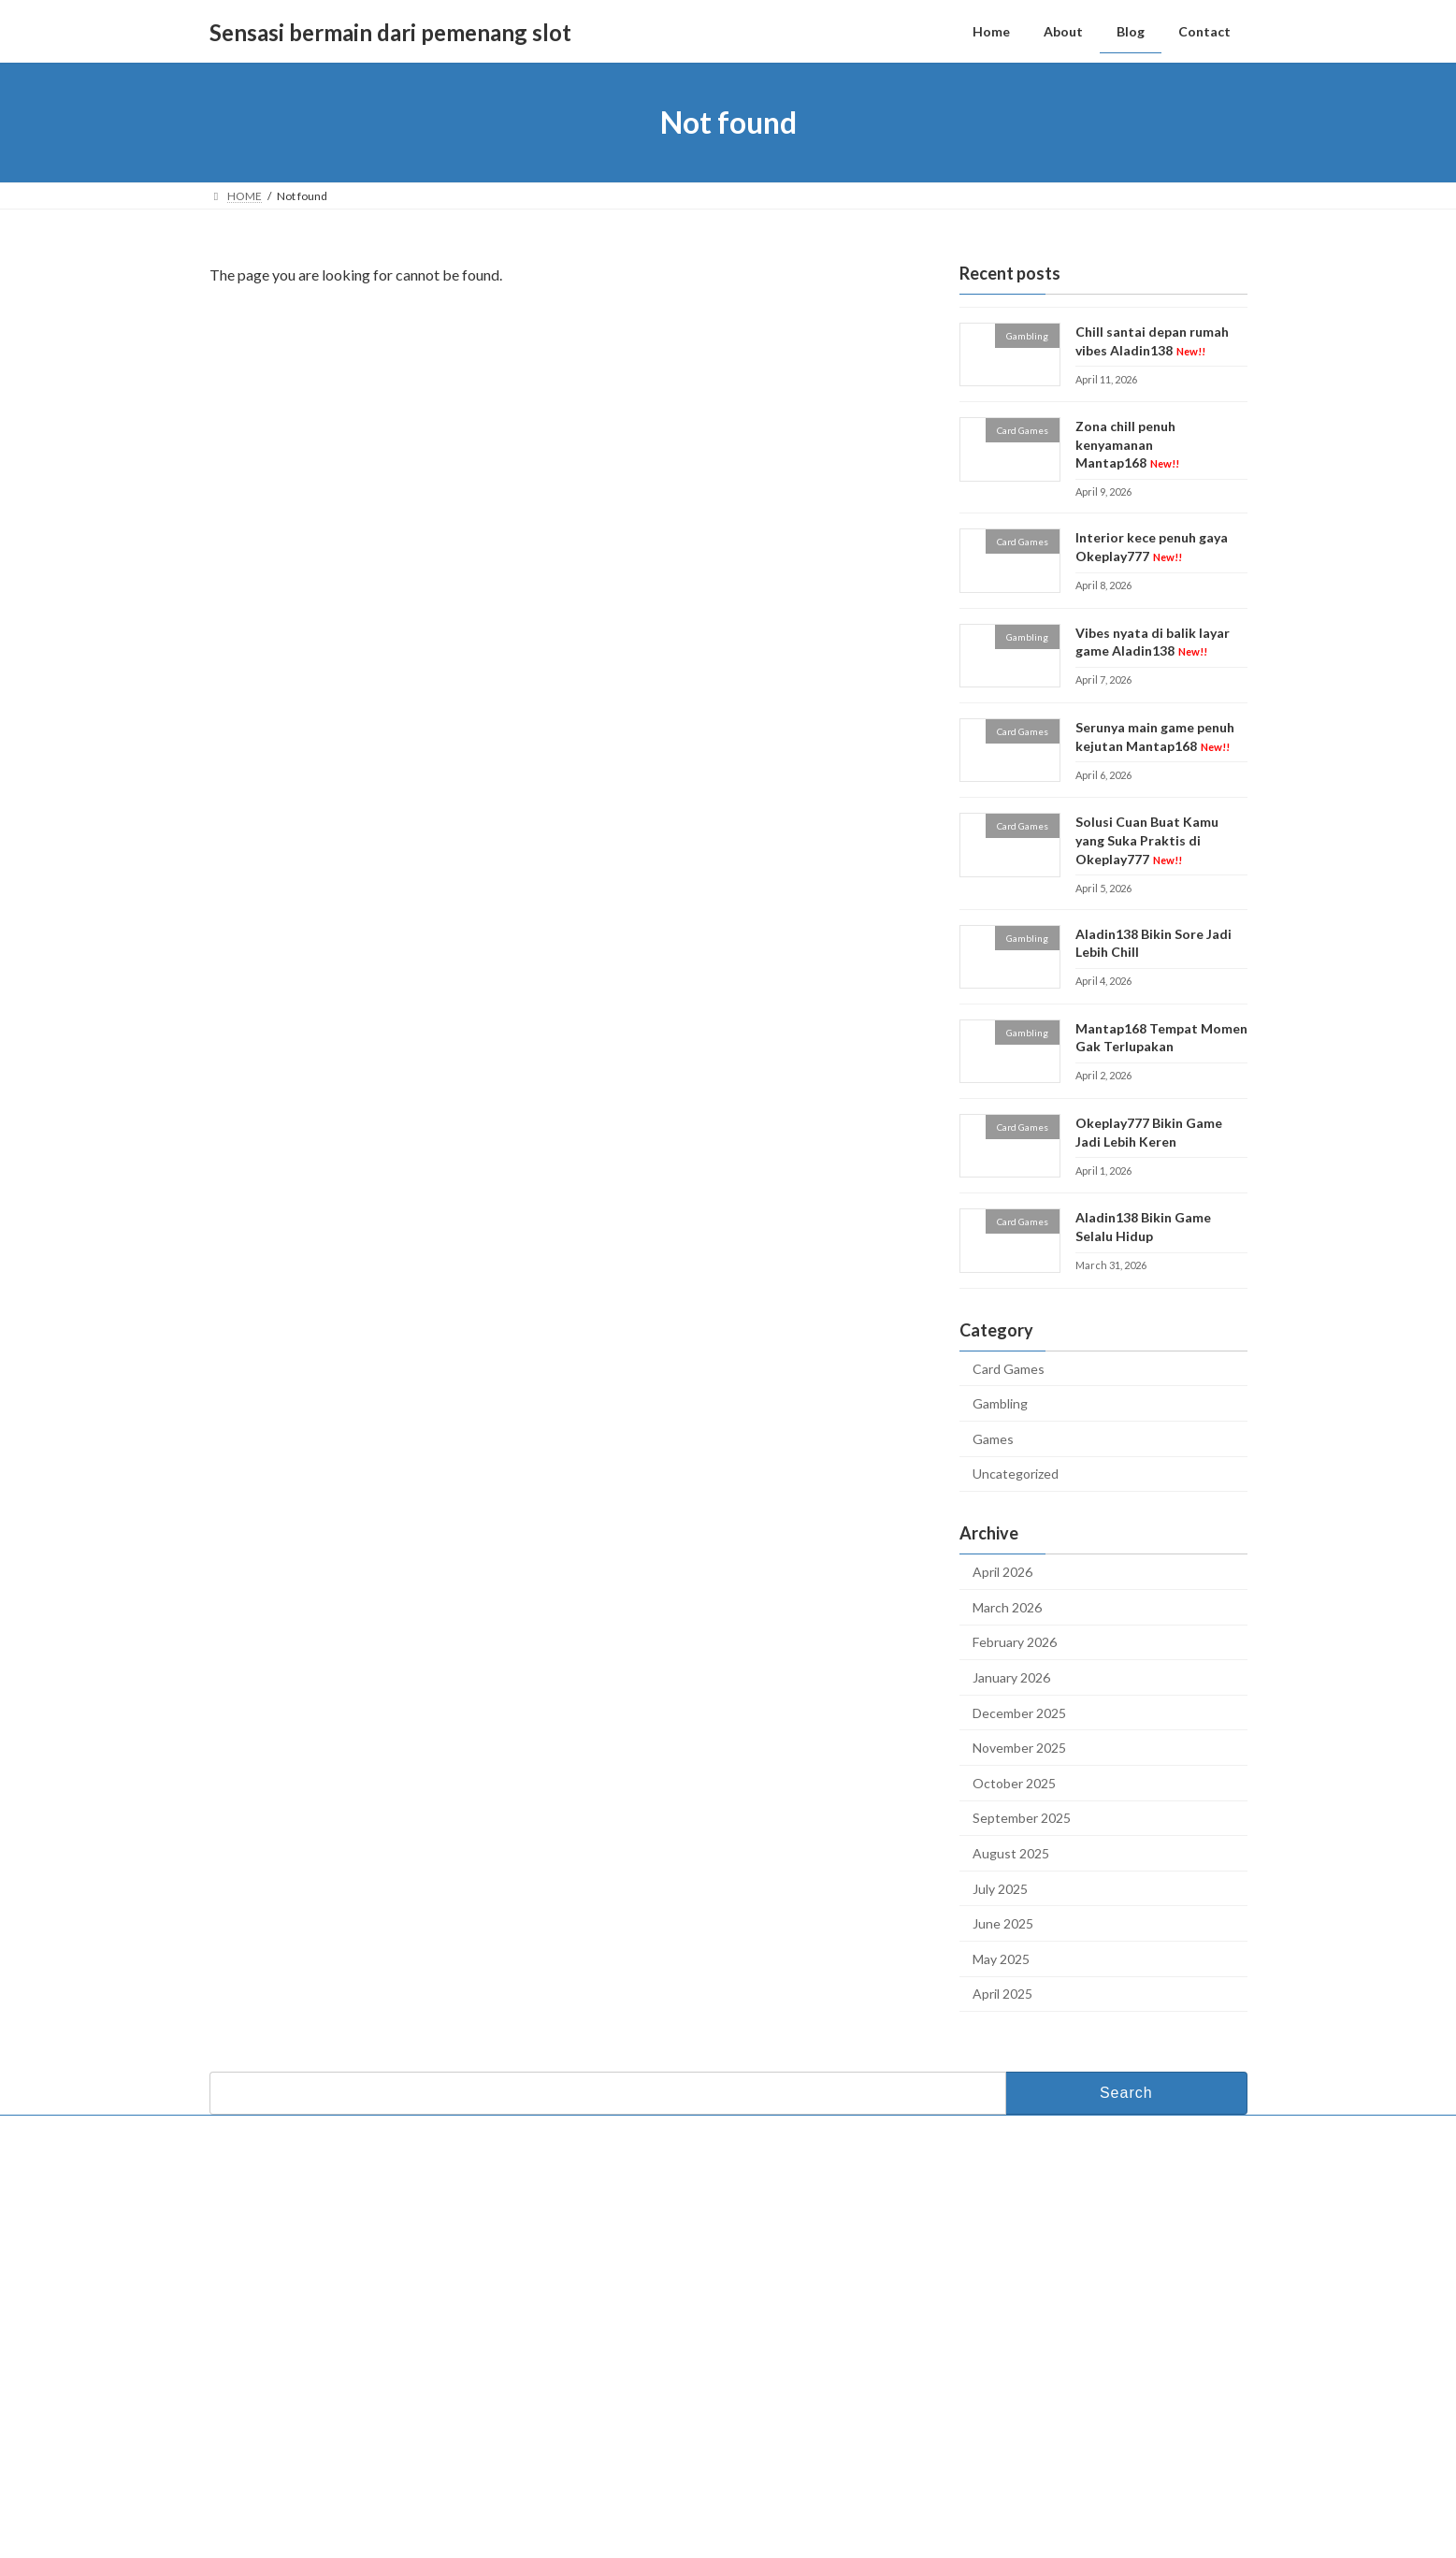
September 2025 (1022, 1819)
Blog (587, 2300)
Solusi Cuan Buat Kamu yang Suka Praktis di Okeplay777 (1146, 841)
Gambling (1000, 1403)
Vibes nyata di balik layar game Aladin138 (1151, 642)
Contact (247, 2132)
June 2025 (1003, 1923)
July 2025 (1000, 1889)
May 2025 (1001, 1959)
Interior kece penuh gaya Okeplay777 (1029, 2344)
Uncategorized (1016, 1474)
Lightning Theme (729, 2530)
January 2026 (1011, 1677)
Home (592, 2240)
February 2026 (1015, 1643)
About (591, 2270)
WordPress (646, 2530)
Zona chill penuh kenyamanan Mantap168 (1126, 444)
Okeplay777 (595, 2384)
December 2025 (1019, 1713)
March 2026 (1007, 1607)
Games (993, 1439)
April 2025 (1002, 1994)
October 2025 (1014, 1783)
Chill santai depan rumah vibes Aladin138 (1039, 2257)
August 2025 (1011, 1853)
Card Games (1009, 1369)
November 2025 (1019, 1748)
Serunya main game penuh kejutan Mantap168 (1052, 2432)
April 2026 (1002, 1572)
